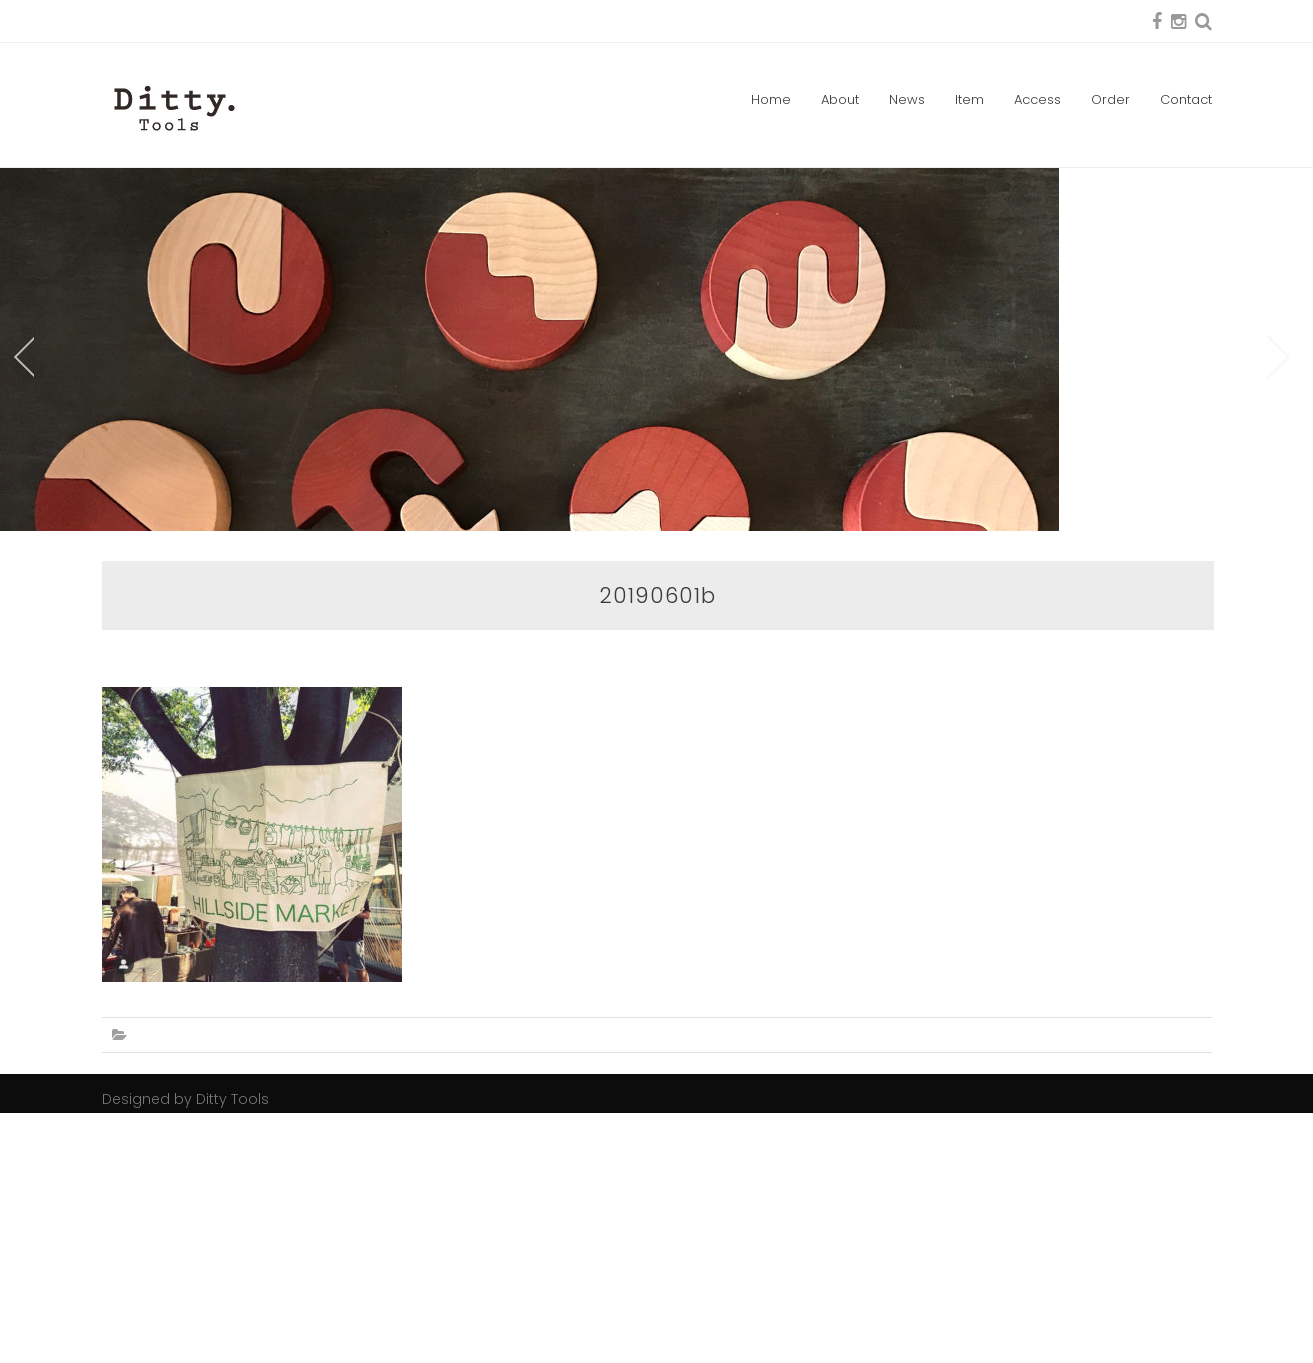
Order (1110, 99)
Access (1037, 99)
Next (1279, 482)
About (840, 99)
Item (969, 99)
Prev (22, 482)
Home (771, 99)
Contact (1186, 99)
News (907, 99)
